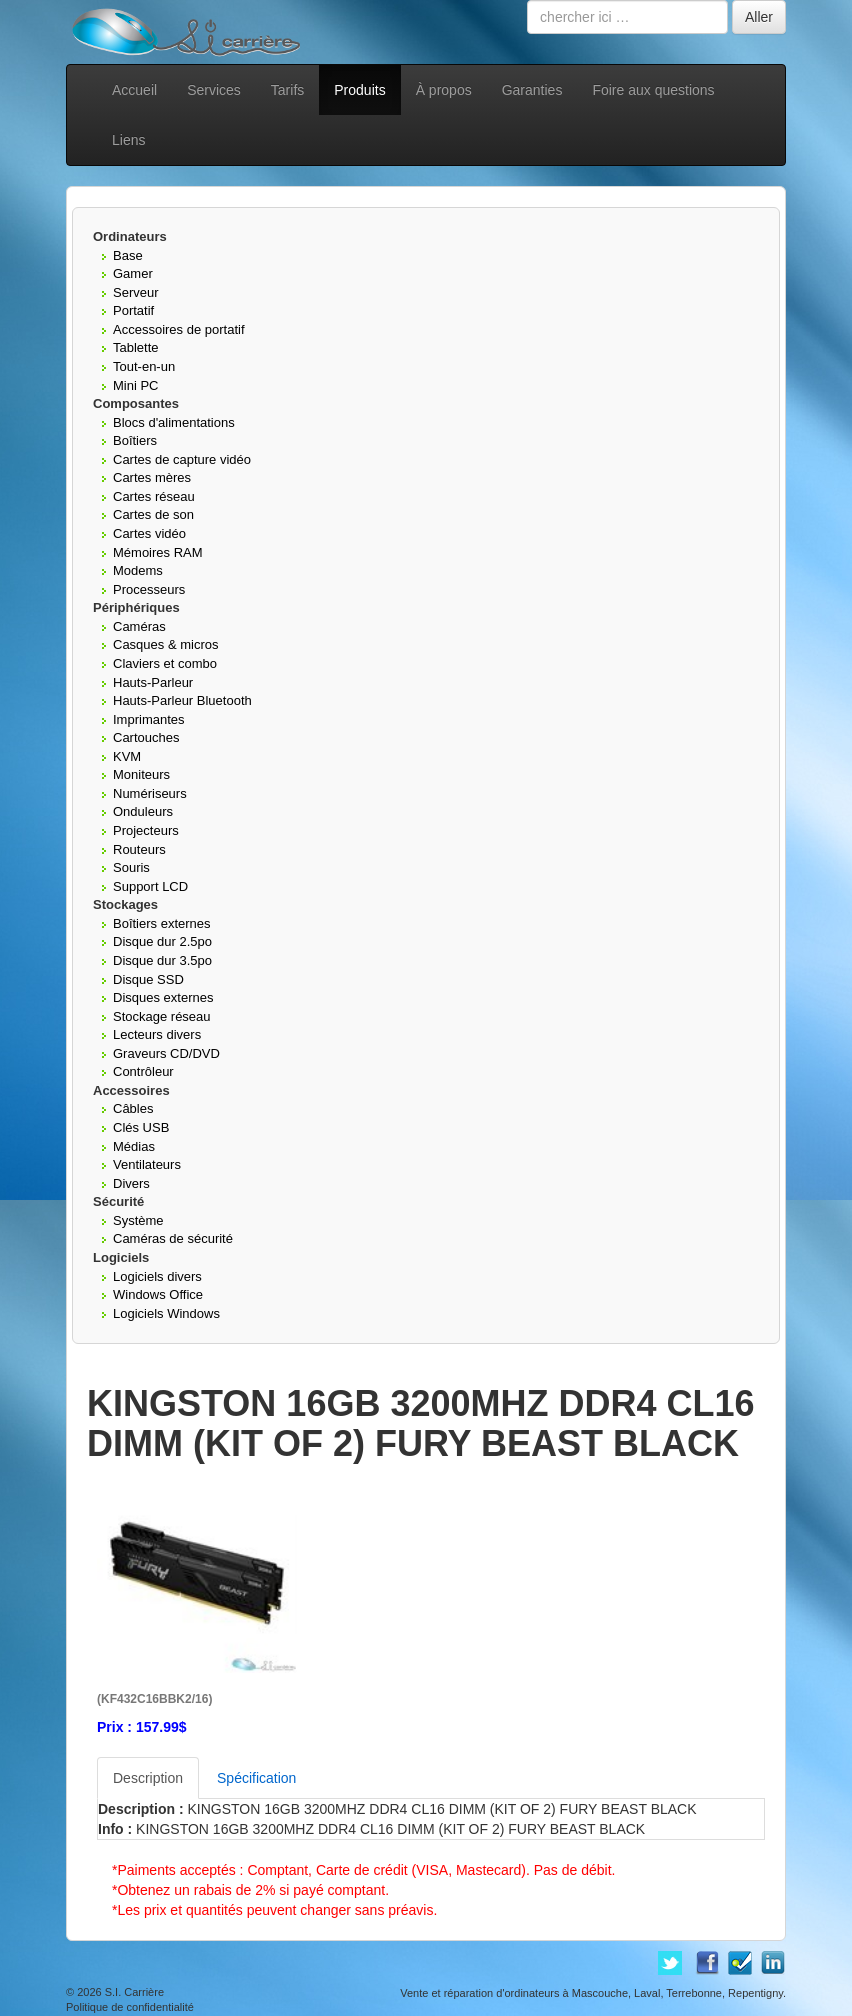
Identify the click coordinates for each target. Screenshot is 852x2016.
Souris (131, 867)
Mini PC (136, 385)
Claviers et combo (165, 663)
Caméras (139, 626)
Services (214, 90)
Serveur (136, 292)
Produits (359, 90)
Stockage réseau (162, 1016)
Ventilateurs (147, 1164)
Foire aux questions (653, 90)
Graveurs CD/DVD (166, 1053)
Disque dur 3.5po (162, 960)
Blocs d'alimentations (174, 422)
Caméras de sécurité (173, 1238)
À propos (444, 90)
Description (148, 1778)
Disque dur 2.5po (162, 941)
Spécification (256, 1778)
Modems (138, 570)
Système (138, 1220)
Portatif (133, 310)
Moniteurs (141, 774)
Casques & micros (165, 644)
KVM (127, 756)
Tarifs (287, 90)
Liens (128, 140)
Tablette (136, 347)
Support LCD (150, 886)
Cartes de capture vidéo (182, 459)
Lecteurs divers (157, 1034)
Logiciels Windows (166, 1313)
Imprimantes (149, 719)
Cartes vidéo (149, 533)
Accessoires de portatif (179, 329)
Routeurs (139, 849)
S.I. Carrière (134, 1992)
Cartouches (146, 737)
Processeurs (149, 589)
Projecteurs (146, 830)
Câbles (133, 1108)
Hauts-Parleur (153, 682)
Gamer (133, 273)
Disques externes (163, 997)
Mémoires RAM (158, 552)
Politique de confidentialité (130, 2007)
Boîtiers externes (162, 923)
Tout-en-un (144, 366)
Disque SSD (148, 979)
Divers (131, 1183)
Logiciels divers (157, 1276)
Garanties (532, 90)
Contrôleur (143, 1071)
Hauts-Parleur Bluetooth (182, 700)
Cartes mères (152, 477)
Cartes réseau (154, 496)
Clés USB (141, 1127)
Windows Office (158, 1294)
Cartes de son (153, 514)
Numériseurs (150, 793)
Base (128, 255)
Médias (134, 1146)
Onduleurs (143, 811)
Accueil (134, 90)
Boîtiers (135, 440)
